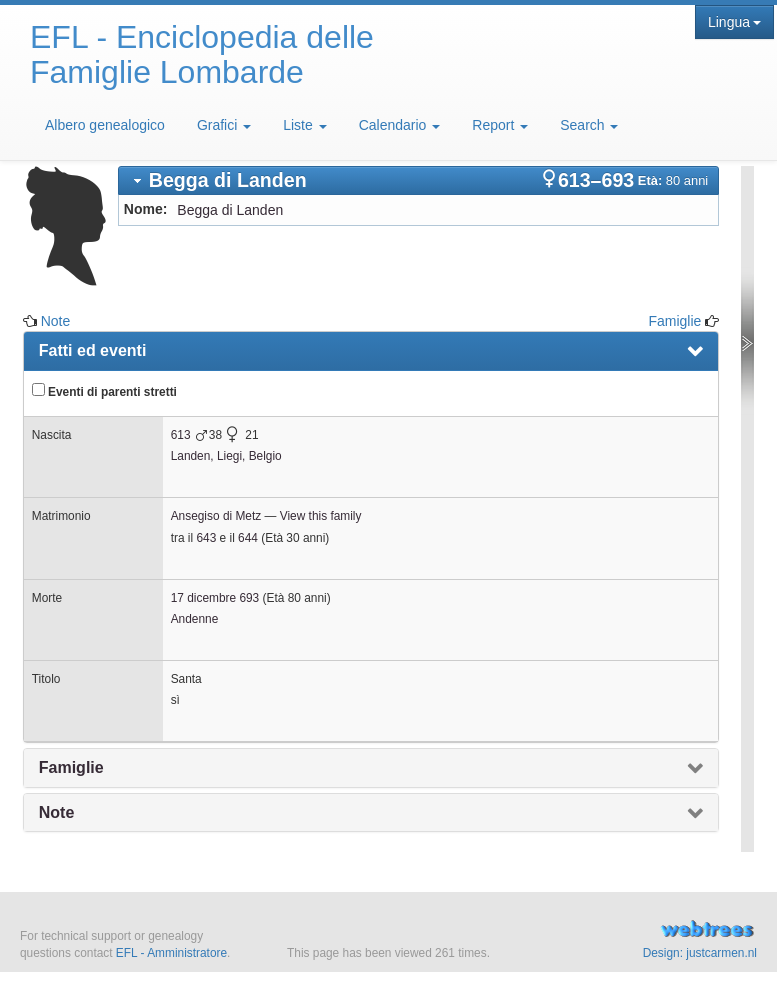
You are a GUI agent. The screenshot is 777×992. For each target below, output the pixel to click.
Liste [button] (304, 125)
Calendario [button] (400, 125)
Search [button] (589, 125)
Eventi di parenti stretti (104, 391)
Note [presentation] (57, 812)
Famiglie (674, 321)
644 (248, 538)
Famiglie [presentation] (71, 767)
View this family (321, 516)
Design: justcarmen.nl (700, 953)
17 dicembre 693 (215, 598)
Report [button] (500, 125)
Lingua (734, 22)
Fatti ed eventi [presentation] (93, 350)
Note (56, 321)
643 (206, 538)
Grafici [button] (224, 125)
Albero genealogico (105, 125)
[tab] (418, 180)
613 (181, 435)
